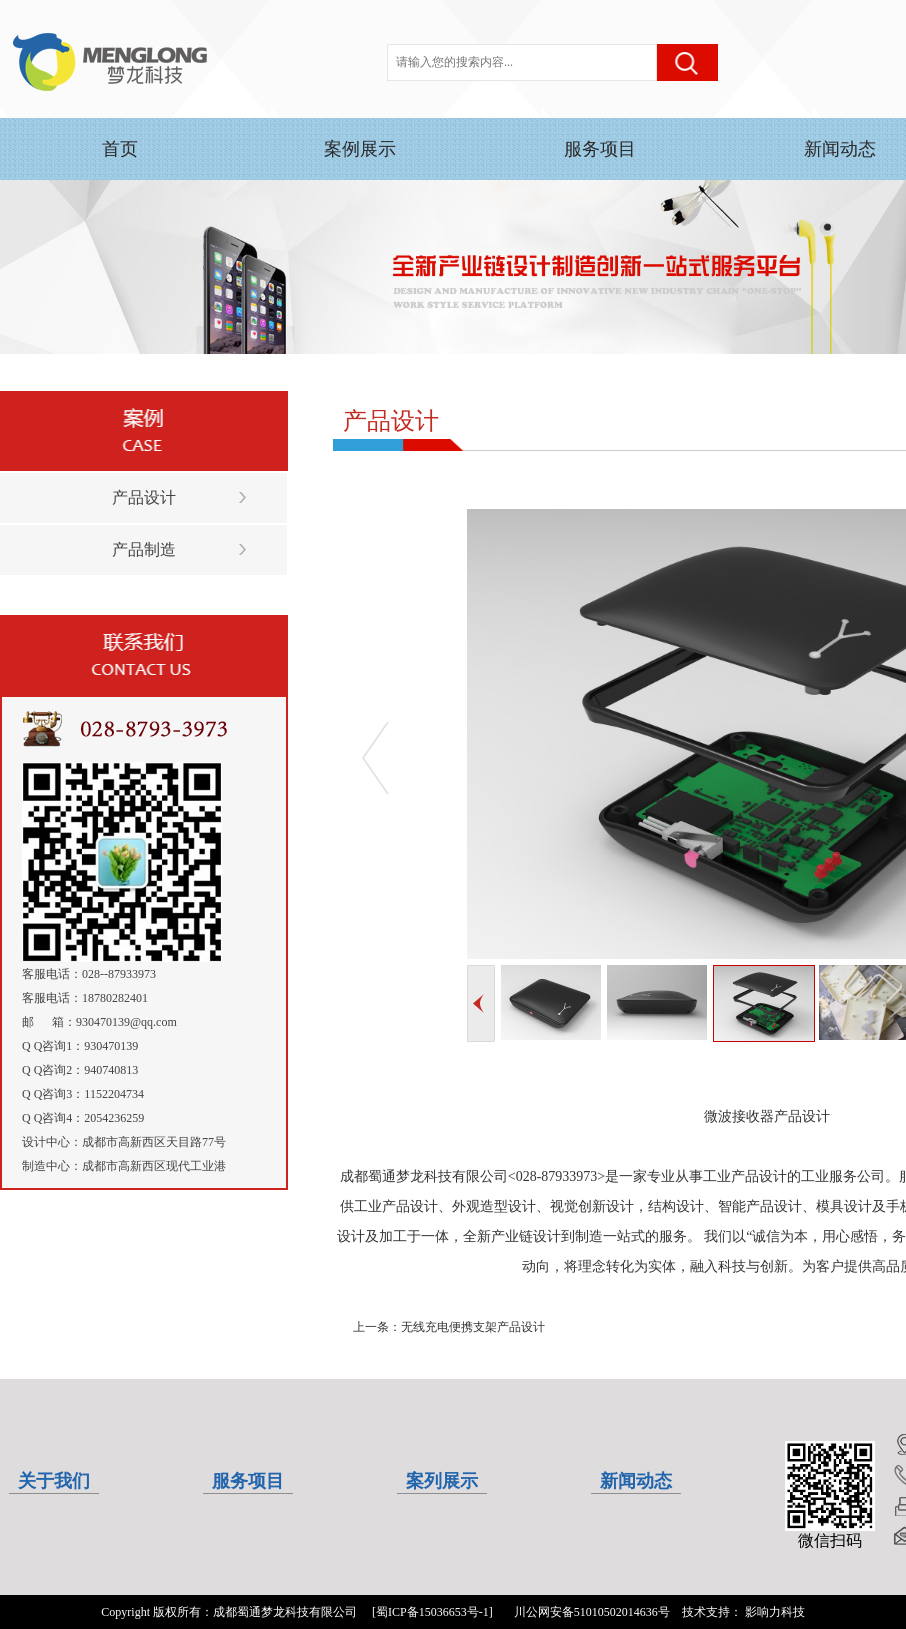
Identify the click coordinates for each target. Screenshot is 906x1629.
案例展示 (360, 149)
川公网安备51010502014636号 (592, 1612)
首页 (120, 149)
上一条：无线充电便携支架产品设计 (449, 1327)
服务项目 (600, 149)
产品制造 (144, 549)
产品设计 (144, 497)
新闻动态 (840, 149)
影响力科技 (775, 1612)
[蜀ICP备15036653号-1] (432, 1612)
